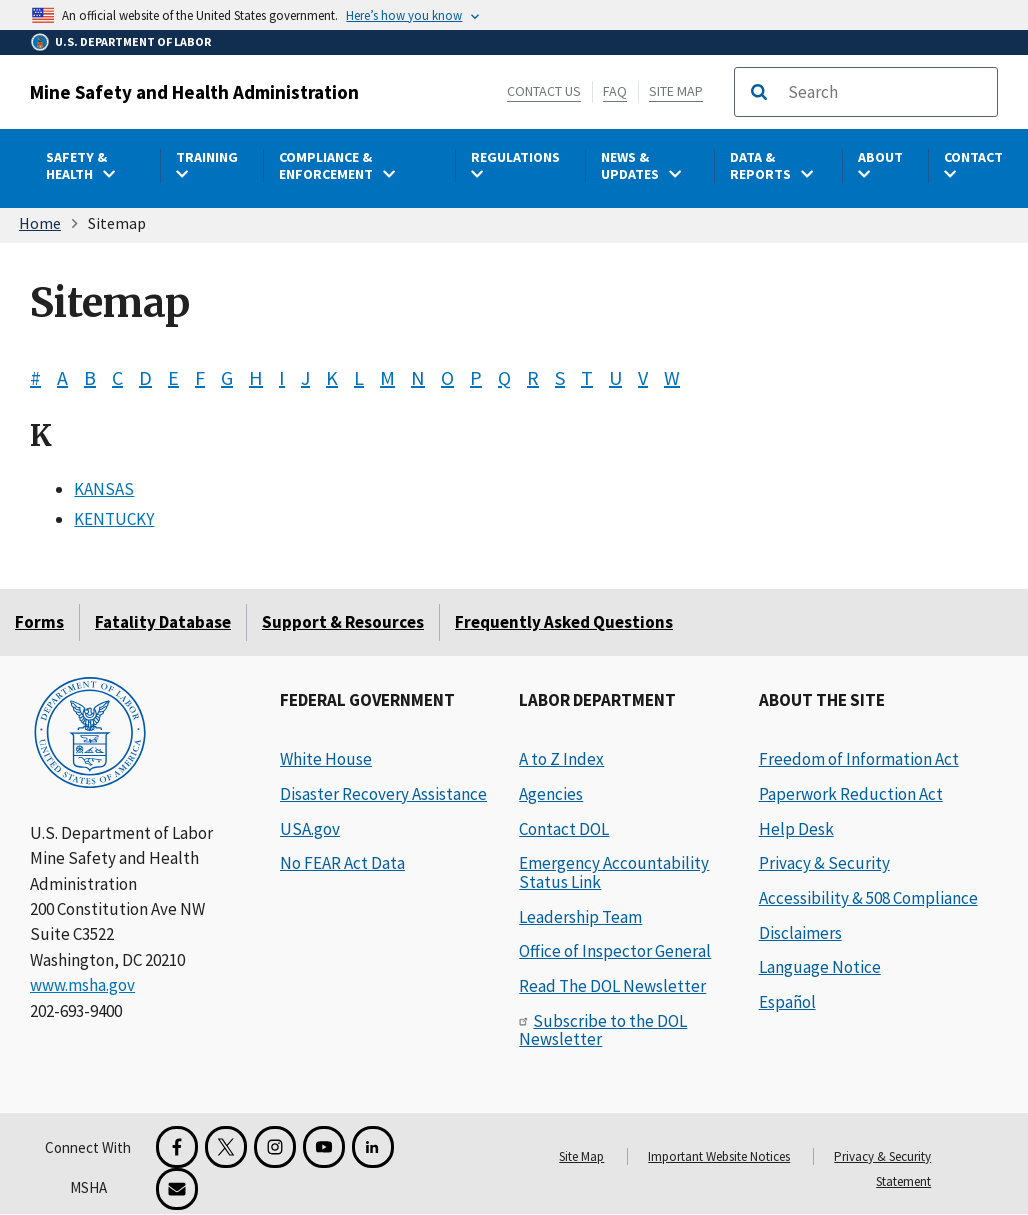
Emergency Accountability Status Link (614, 872)
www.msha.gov (82, 985)
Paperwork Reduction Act (851, 794)
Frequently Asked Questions (564, 622)
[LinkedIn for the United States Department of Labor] (373, 1147)
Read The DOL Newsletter (612, 986)
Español (787, 1002)
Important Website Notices (719, 1156)
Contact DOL (564, 829)
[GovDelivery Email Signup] (177, 1189)
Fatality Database (163, 622)
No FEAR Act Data (342, 863)
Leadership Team (580, 917)
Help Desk (796, 829)
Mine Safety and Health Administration (194, 92)
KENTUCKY (114, 519)
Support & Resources (343, 622)
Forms (39, 622)
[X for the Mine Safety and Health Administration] (226, 1147)
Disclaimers (800, 933)
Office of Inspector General (615, 951)
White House (326, 759)
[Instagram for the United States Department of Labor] (275, 1147)
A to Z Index (561, 759)
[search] (886, 92)
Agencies (551, 794)
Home (40, 223)
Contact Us (544, 91)
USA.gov (310, 829)
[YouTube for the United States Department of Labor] (324, 1147)
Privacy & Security (824, 863)
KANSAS (104, 488)
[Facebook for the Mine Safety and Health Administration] (177, 1147)
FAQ (615, 91)
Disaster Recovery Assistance (383, 794)
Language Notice (820, 967)
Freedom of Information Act (859, 759)
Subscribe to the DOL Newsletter (603, 1030)
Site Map (676, 91)
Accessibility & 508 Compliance (868, 898)
